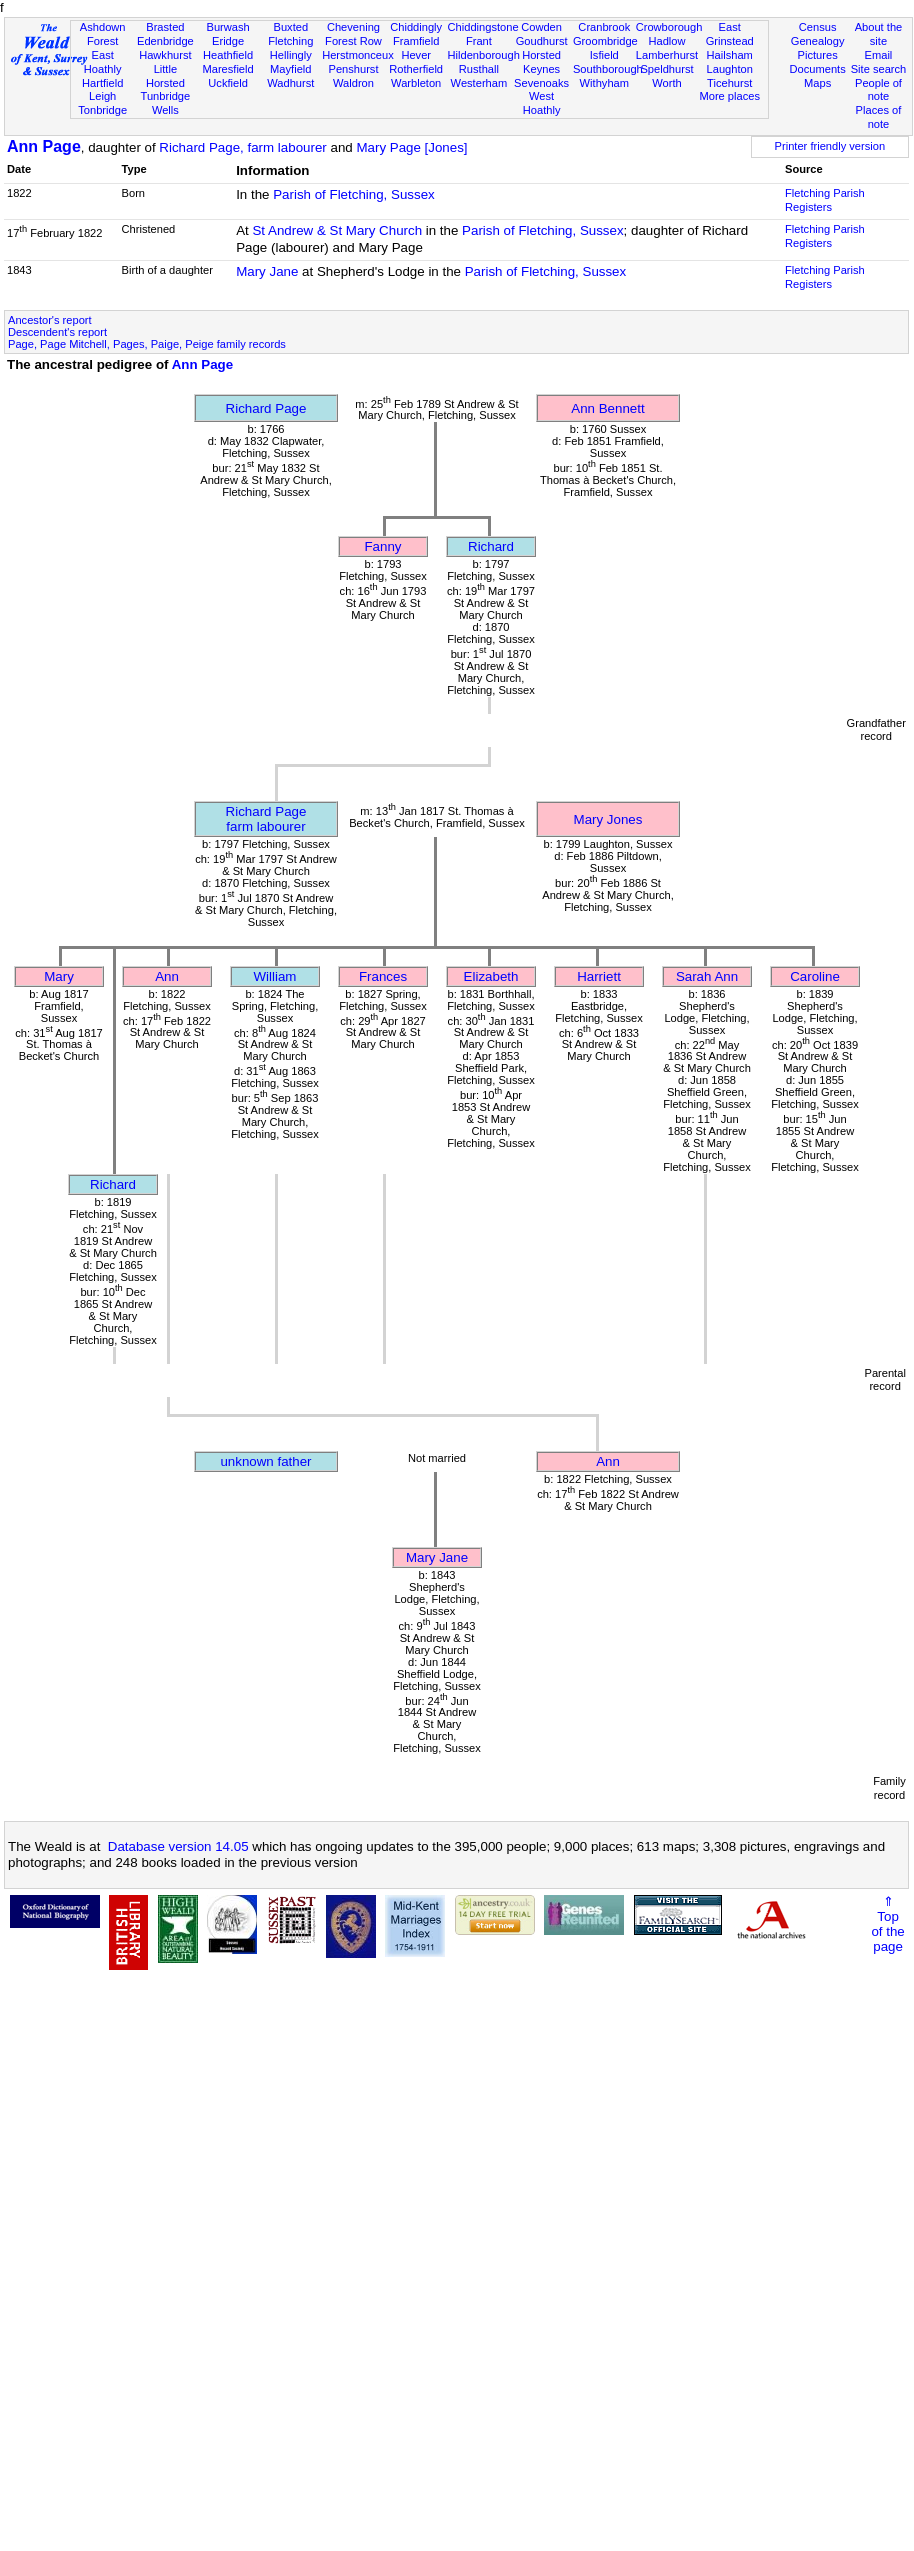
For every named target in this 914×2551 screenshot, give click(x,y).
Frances (383, 976)
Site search (879, 69)
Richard (491, 546)
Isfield (604, 55)
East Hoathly (103, 62)
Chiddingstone (483, 27)
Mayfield (290, 69)
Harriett (599, 976)
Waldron (353, 83)
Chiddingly (416, 27)
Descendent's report (57, 332)
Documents (818, 69)
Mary (59, 976)
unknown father (265, 1461)
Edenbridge (165, 41)
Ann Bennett (607, 408)
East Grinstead (730, 34)
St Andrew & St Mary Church (337, 230)
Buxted (290, 27)
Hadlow (666, 41)
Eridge (228, 41)
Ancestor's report (50, 320)
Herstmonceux (358, 55)
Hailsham (730, 55)
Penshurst (353, 69)
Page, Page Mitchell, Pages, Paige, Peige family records (147, 344)
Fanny (382, 546)
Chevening (353, 27)
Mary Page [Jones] (411, 147)
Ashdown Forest (103, 34)
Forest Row (353, 41)
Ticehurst (729, 83)
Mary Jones (608, 819)
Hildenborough (484, 55)
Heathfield (228, 55)
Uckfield (228, 83)
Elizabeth (491, 976)
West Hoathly (542, 103)
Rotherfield (416, 69)
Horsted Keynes (541, 62)
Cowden (541, 27)
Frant (479, 41)
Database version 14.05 (178, 1846)
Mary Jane (267, 271)
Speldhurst (666, 69)
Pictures (818, 55)
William (275, 976)
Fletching (290, 41)
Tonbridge (102, 110)
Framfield (416, 41)
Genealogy (818, 41)
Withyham (604, 83)
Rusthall (479, 69)
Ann (167, 976)
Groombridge (605, 41)
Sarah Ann (707, 976)
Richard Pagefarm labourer (266, 819)
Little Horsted (165, 76)
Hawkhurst (165, 55)
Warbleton (416, 83)
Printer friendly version (830, 146)
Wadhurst (290, 83)
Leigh (102, 96)
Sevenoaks (541, 83)
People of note (878, 90)
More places (729, 96)
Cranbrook (604, 27)
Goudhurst (542, 41)
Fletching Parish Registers (825, 200)
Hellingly (291, 55)
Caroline (815, 976)
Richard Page (266, 408)
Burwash (227, 27)
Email (879, 55)
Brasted (165, 27)
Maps (817, 83)
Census (818, 27)
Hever (416, 55)
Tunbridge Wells (166, 103)
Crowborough (669, 27)
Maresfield (227, 69)
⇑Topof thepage (887, 1924)
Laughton (730, 69)
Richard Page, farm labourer (242, 147)
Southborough (608, 69)
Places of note (879, 117)
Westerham (479, 83)
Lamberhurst (667, 55)
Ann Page (44, 146)
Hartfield (102, 83)
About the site (879, 34)
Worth (666, 83)
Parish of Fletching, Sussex (354, 194)
